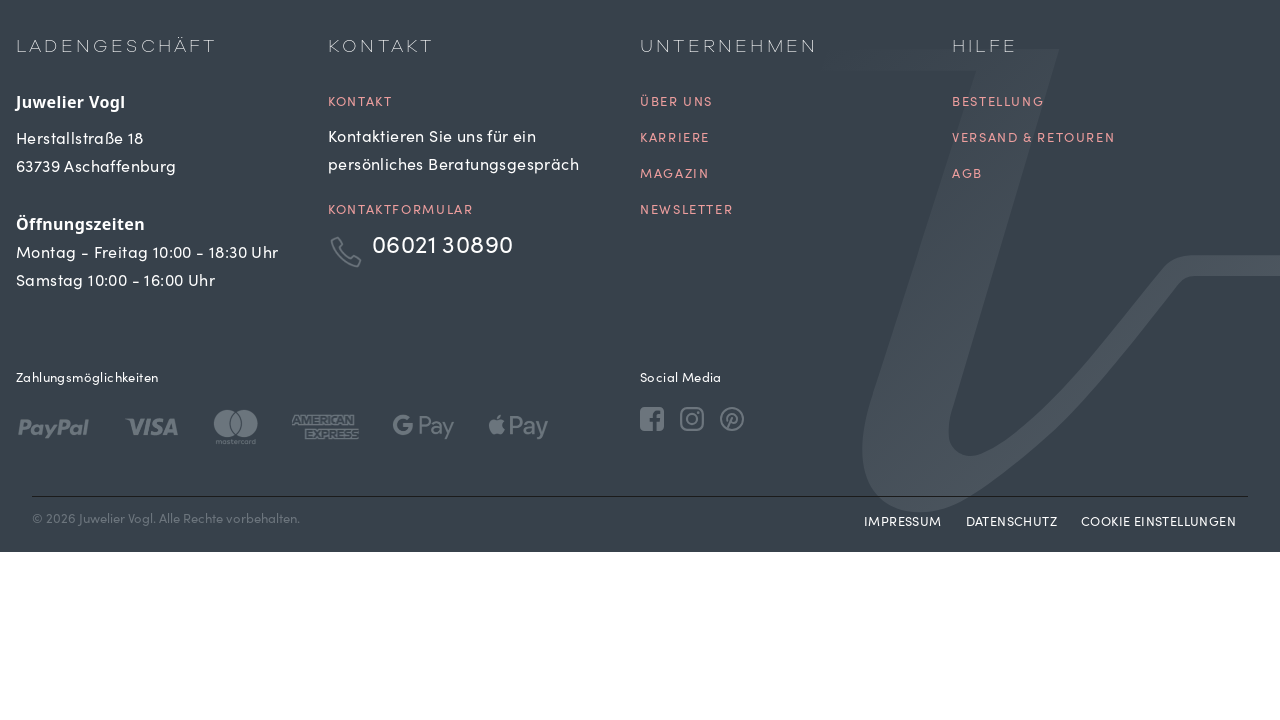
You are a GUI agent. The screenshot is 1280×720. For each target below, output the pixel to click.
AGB (967, 175)
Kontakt (360, 103)
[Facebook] (652, 418)
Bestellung (998, 103)
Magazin (674, 175)
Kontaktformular (400, 211)
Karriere (675, 139)
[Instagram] (692, 418)
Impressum (903, 523)
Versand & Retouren (1033, 139)
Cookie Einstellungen (1158, 523)
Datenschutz (1011, 523)
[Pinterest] (732, 418)
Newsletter (686, 211)
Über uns (676, 103)
